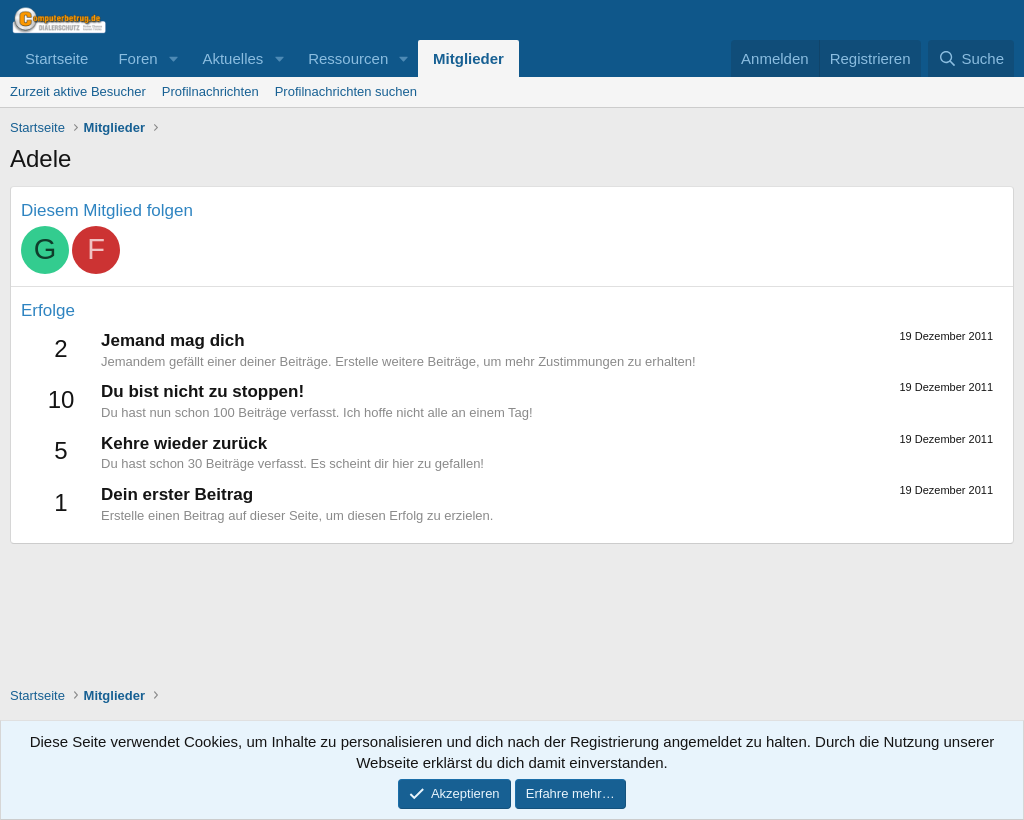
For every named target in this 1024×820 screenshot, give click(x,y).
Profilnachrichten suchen (346, 91)
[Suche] (971, 58)
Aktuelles (232, 58)
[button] (173, 58)
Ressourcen (348, 58)
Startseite (56, 58)
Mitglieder (468, 58)
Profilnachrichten (210, 91)
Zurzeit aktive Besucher (78, 91)
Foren (137, 58)
